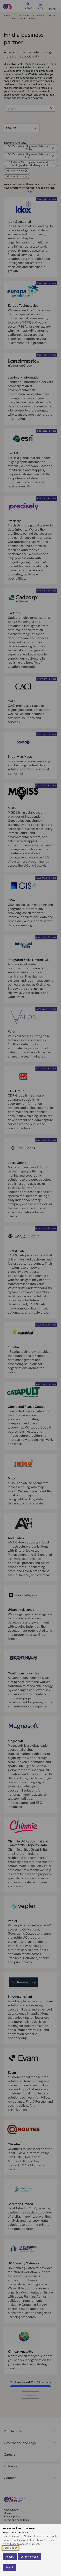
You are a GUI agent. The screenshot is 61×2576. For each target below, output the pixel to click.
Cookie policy (10, 2548)
